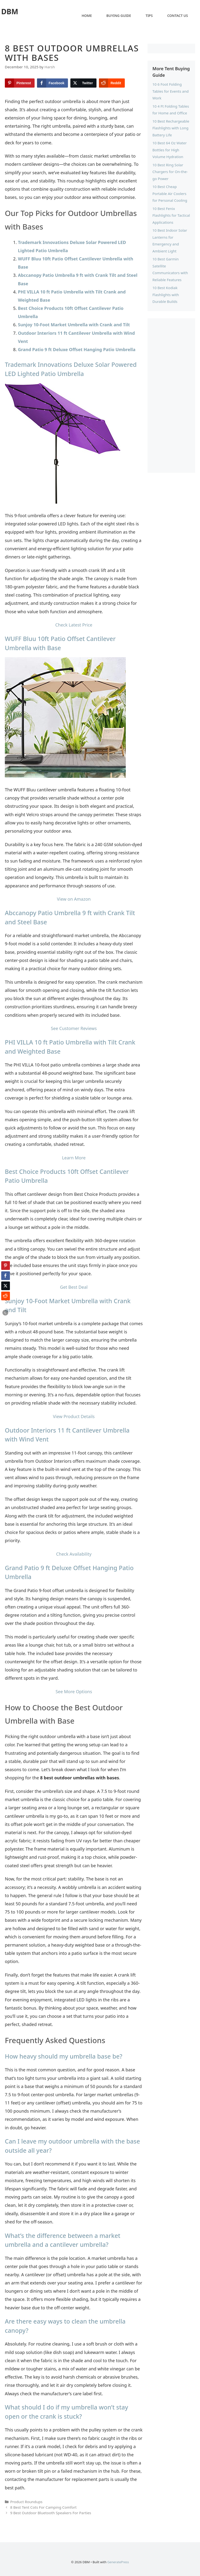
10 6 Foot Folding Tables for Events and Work (170, 91)
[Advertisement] (171, 395)
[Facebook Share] (52, 83)
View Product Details (74, 1416)
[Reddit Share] (112, 83)
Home (86, 15)
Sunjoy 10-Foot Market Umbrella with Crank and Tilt (74, 324)
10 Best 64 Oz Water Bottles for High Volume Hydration (169, 149)
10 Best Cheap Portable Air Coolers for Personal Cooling (169, 193)
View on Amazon (74, 899)
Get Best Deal (74, 1287)
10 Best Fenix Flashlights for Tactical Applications (171, 215)
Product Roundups (26, 2501)
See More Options (74, 1691)
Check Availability (73, 1554)
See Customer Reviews (74, 1028)
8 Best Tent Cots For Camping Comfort (43, 2507)
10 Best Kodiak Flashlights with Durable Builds (165, 294)
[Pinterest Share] (20, 83)
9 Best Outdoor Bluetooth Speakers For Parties (50, 2512)
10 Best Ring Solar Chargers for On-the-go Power (170, 171)
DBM (9, 11)
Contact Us (177, 15)
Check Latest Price (73, 625)
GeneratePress (118, 2562)
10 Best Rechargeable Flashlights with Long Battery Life (170, 128)
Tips (149, 15)
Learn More (73, 1158)
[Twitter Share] (83, 83)
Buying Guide (118, 15)
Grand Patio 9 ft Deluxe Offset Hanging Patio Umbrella (76, 349)
